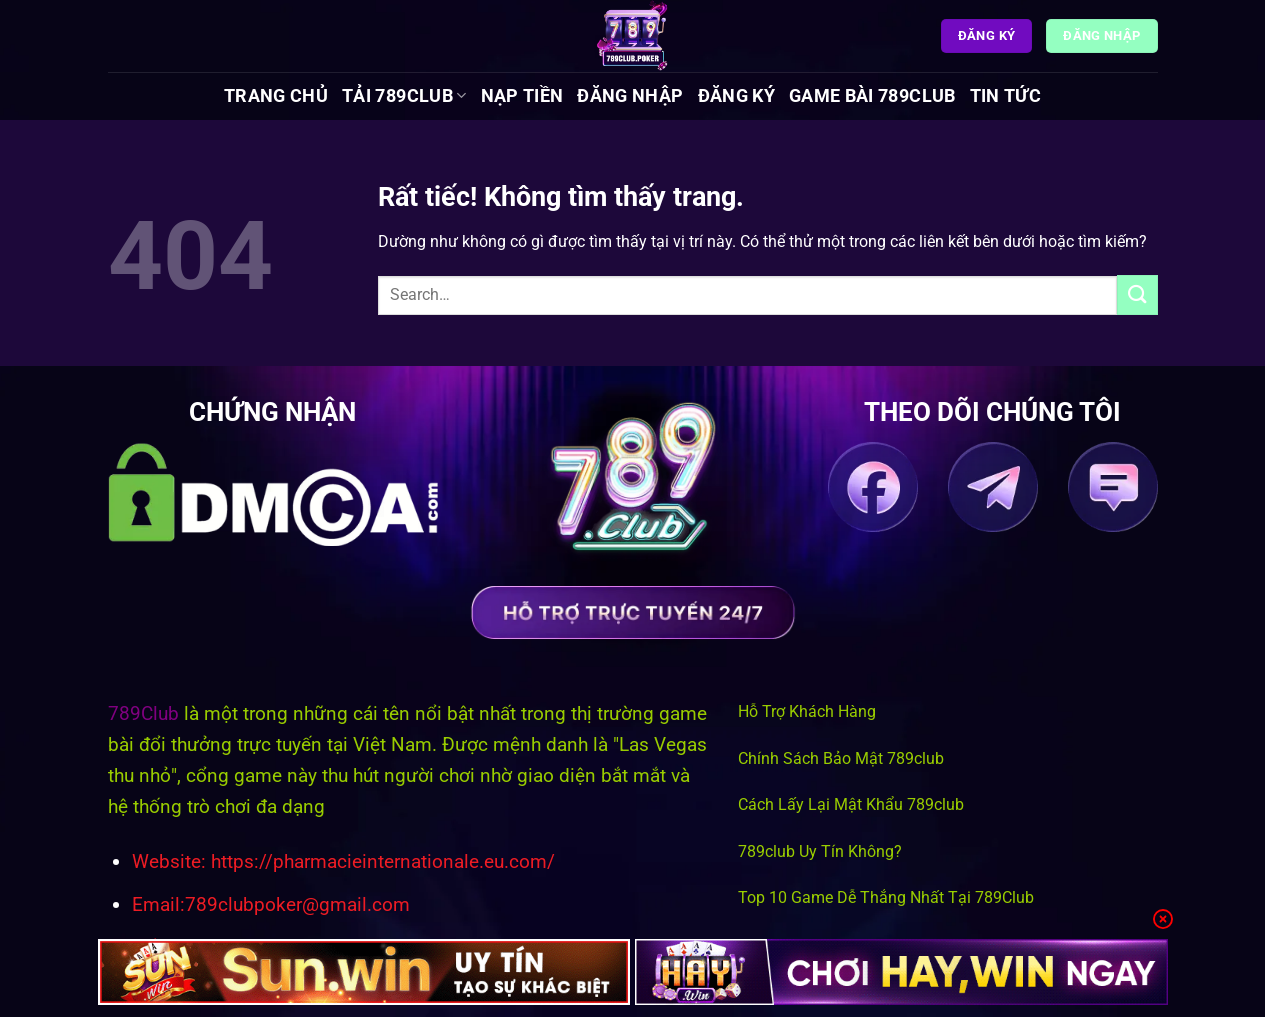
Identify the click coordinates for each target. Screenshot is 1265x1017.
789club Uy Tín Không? (820, 851)
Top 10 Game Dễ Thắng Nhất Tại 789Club (886, 897)
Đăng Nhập (630, 96)
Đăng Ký (736, 96)
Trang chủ (276, 96)
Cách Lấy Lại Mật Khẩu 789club (851, 804)
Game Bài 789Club (872, 96)
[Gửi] (1137, 294)
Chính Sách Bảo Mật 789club (841, 758)
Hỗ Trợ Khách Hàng (807, 711)
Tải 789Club (404, 96)
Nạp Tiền (522, 96)
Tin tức (1005, 96)
